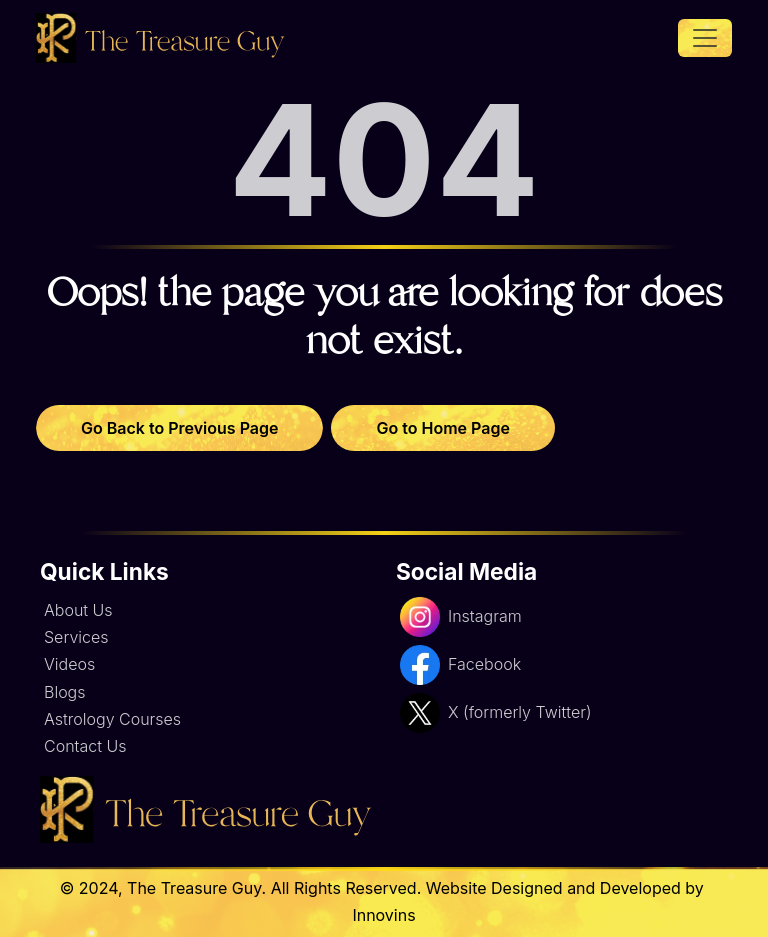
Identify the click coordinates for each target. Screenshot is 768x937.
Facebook (460, 665)
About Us (78, 610)
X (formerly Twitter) (495, 713)
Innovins (383, 915)
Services (76, 637)
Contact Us (85, 746)
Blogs (65, 692)
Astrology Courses (112, 719)
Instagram (461, 617)
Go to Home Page (442, 428)
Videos (69, 664)
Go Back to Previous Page (179, 428)
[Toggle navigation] (705, 38)
